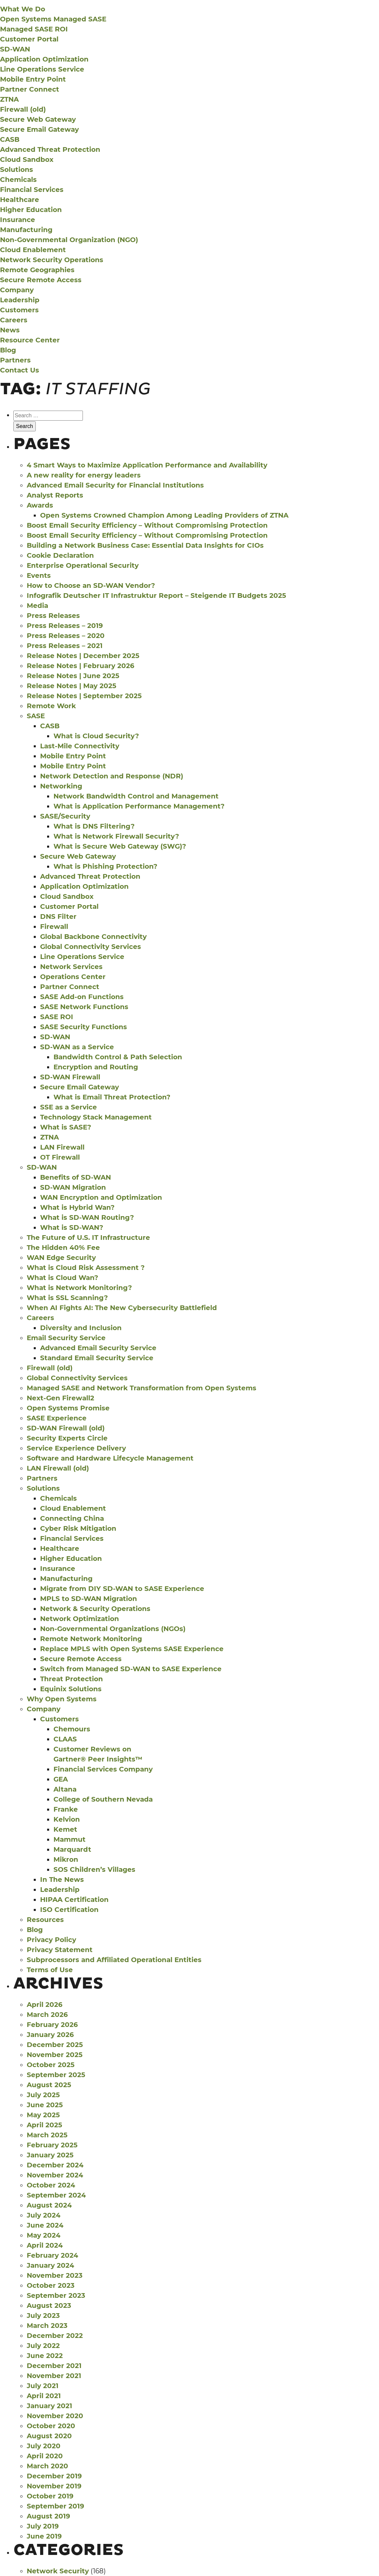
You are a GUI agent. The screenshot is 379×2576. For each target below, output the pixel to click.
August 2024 (49, 2205)
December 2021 (54, 2366)
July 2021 (42, 2386)
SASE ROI (56, 1017)
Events (39, 575)
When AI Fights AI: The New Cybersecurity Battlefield (122, 1308)
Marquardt (72, 1849)
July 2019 (43, 2526)
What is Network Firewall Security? (116, 836)
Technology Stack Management (96, 1117)
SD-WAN (15, 49)
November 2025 (55, 2055)
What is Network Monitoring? (79, 1288)
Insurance (17, 220)
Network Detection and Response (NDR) (111, 776)
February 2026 (52, 2025)
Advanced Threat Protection (50, 149)
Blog (8, 350)
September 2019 (55, 2506)
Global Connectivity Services (90, 947)
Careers (13, 320)
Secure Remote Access (41, 280)
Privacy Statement (60, 1950)
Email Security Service (66, 1338)
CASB (9, 139)
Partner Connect (29, 89)
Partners (15, 360)
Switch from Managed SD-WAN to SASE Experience (131, 1669)
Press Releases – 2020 (66, 636)
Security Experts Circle (67, 1438)
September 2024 (56, 2195)
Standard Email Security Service (96, 1358)
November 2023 (55, 2275)
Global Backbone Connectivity (93, 937)
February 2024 (52, 2255)
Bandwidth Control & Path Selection (117, 1057)
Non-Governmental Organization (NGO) (69, 240)
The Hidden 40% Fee (63, 1248)
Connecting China (72, 1518)
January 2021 (49, 2406)
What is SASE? (65, 1127)
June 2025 (45, 2105)
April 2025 (44, 2125)
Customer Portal (29, 39)
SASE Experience (57, 1418)
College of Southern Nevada (103, 1799)
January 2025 (50, 2155)
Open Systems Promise (68, 1408)
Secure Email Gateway (39, 129)
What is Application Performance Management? (139, 806)
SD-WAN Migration (73, 1187)
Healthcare (19, 200)
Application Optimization (44, 59)
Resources (45, 1920)
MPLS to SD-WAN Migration (88, 1599)
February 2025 (52, 2145)
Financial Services (32, 190)
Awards (40, 505)
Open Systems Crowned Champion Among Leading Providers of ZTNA (164, 515)
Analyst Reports (55, 495)
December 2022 (55, 2336)
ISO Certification (69, 1910)
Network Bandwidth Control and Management (136, 796)
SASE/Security (65, 816)
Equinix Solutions (71, 1689)
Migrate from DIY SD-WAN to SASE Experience (122, 1589)
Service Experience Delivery (76, 1448)
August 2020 (49, 2436)
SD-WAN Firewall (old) (66, 1428)
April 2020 (45, 2456)
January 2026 (50, 2035)
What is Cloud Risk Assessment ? (86, 1268)
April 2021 (44, 2396)
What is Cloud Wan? (62, 1278)
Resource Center (30, 340)
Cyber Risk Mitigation (78, 1528)
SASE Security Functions (83, 1027)
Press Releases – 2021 (65, 646)
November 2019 (54, 2486)
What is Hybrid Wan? (77, 1207)
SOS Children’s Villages (94, 1869)
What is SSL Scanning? (67, 1298)
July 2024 (43, 2215)
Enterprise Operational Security (83, 565)
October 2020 (51, 2426)
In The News (62, 1879)
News (10, 330)
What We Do (22, 9)
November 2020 (55, 2416)
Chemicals (18, 180)
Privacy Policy (51, 1940)
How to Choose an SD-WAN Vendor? (91, 585)
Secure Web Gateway (38, 119)
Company (17, 290)
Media (37, 606)
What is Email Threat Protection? (111, 1097)
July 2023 (43, 2316)
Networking (61, 786)
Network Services (71, 967)
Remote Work (51, 706)
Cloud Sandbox (26, 159)
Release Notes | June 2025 (73, 676)
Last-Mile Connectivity (79, 746)
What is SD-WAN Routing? (87, 1217)
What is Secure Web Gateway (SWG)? (119, 846)
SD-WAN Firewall (70, 1077)
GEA (60, 1779)
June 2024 (45, 2225)
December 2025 (55, 2045)
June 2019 (44, 2536)
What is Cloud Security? (96, 736)
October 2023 (51, 2285)
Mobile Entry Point (33, 79)
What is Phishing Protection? (105, 866)
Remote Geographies (37, 270)
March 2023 (47, 2326)
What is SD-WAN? (71, 1227)
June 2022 (45, 2356)
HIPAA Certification (74, 1900)
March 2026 (47, 2015)
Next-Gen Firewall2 (60, 1398)
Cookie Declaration (60, 555)
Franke (65, 1809)
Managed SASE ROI (34, 29)
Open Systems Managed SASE (53, 19)
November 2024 (55, 2175)
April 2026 (44, 2005)
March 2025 (47, 2135)
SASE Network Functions (84, 1007)
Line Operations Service (42, 69)
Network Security (58, 2571)
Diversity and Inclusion (81, 1328)
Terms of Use (50, 1970)
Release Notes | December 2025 (83, 656)
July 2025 (43, 2095)
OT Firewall (60, 1157)
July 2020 (43, 2446)
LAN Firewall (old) (58, 1468)
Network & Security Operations (95, 1609)
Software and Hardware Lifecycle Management (110, 1458)
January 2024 (50, 2265)
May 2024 (43, 2235)
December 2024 (55, 2165)
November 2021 (54, 2376)
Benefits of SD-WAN (75, 1177)
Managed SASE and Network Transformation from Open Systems (141, 1388)
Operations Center (73, 977)
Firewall (54, 927)
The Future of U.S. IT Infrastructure (88, 1237)
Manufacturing (26, 230)
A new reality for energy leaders (84, 475)
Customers (19, 310)
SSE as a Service (68, 1107)
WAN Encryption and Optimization (101, 1197)
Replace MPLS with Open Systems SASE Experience (132, 1649)
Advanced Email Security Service (98, 1348)
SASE (36, 716)
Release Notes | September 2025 (84, 696)
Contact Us (19, 370)
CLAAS (65, 1739)
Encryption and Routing (95, 1067)
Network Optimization (79, 1619)
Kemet (65, 1829)
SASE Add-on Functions (82, 997)
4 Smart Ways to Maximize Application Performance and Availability (147, 465)
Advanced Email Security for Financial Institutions (115, 485)
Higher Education (31, 210)
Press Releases (53, 616)
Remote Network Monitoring (91, 1639)
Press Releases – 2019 (65, 626)
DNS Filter (58, 917)
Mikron (65, 1859)
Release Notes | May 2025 (71, 686)
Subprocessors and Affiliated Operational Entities (114, 1960)
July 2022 (43, 2346)
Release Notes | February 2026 (80, 666)
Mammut (69, 1839)
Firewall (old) (23, 109)
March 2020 (47, 2466)
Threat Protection (71, 1679)
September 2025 (56, 2075)
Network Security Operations (51, 260)
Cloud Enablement (33, 250)
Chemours (71, 1729)
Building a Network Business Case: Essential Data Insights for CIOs (145, 545)
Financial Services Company (103, 1769)
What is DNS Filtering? (94, 826)
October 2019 (50, 2496)
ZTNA (9, 99)
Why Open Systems (62, 1699)
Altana (65, 1789)
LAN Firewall (62, 1147)
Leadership (19, 300)
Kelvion (66, 1819)
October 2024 (51, 2185)
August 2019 (48, 2516)
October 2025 (51, 2065)
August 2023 (49, 2305)
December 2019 (54, 2476)
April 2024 (45, 2245)
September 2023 (56, 2295)
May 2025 (43, 2115)
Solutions (16, 170)
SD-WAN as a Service (77, 1047)
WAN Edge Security (61, 1258)
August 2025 (49, 2085)
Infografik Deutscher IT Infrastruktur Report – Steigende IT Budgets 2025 (156, 596)
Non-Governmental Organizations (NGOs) (112, 1629)
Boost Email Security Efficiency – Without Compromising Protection (147, 525)
